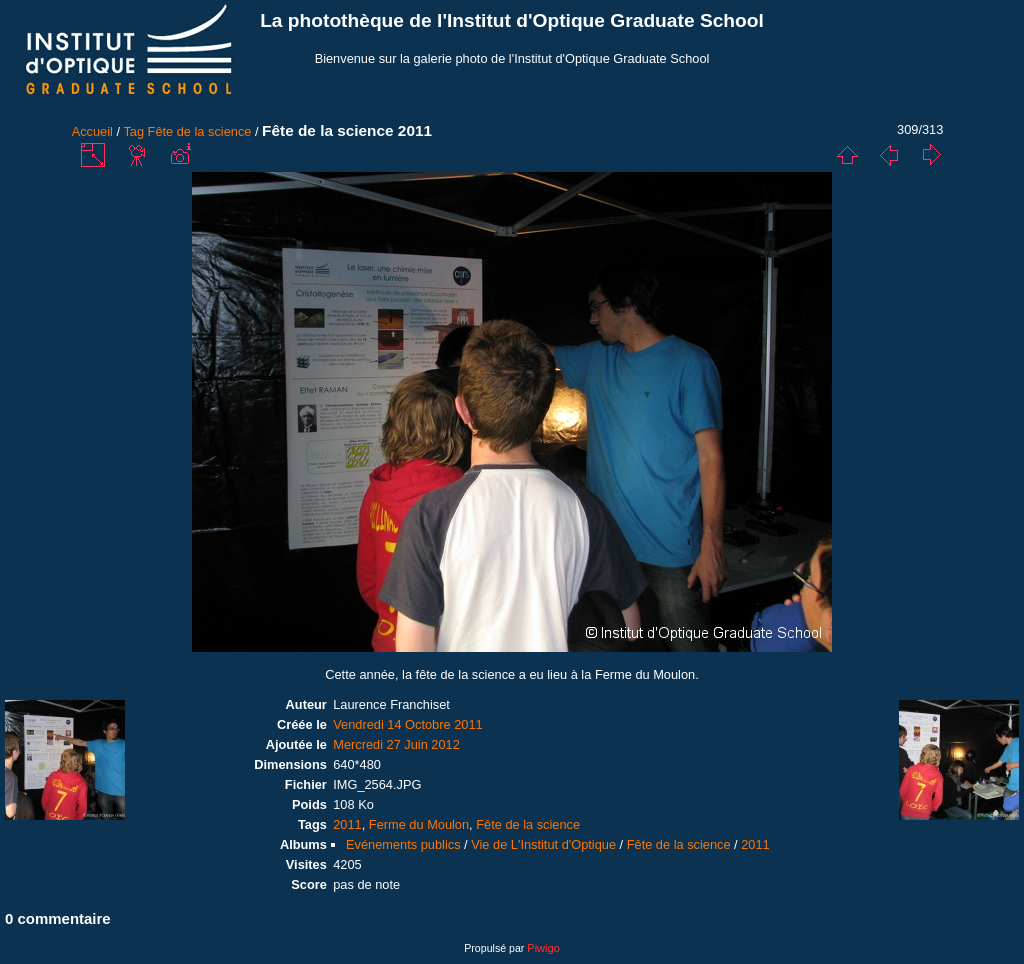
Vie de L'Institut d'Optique (543, 844)
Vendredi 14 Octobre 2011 (407, 724)
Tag (133, 131)
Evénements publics (403, 844)
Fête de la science (200, 131)
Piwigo (543, 948)
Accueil (92, 131)
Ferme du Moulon (419, 824)
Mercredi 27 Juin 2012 (396, 744)
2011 (347, 824)
